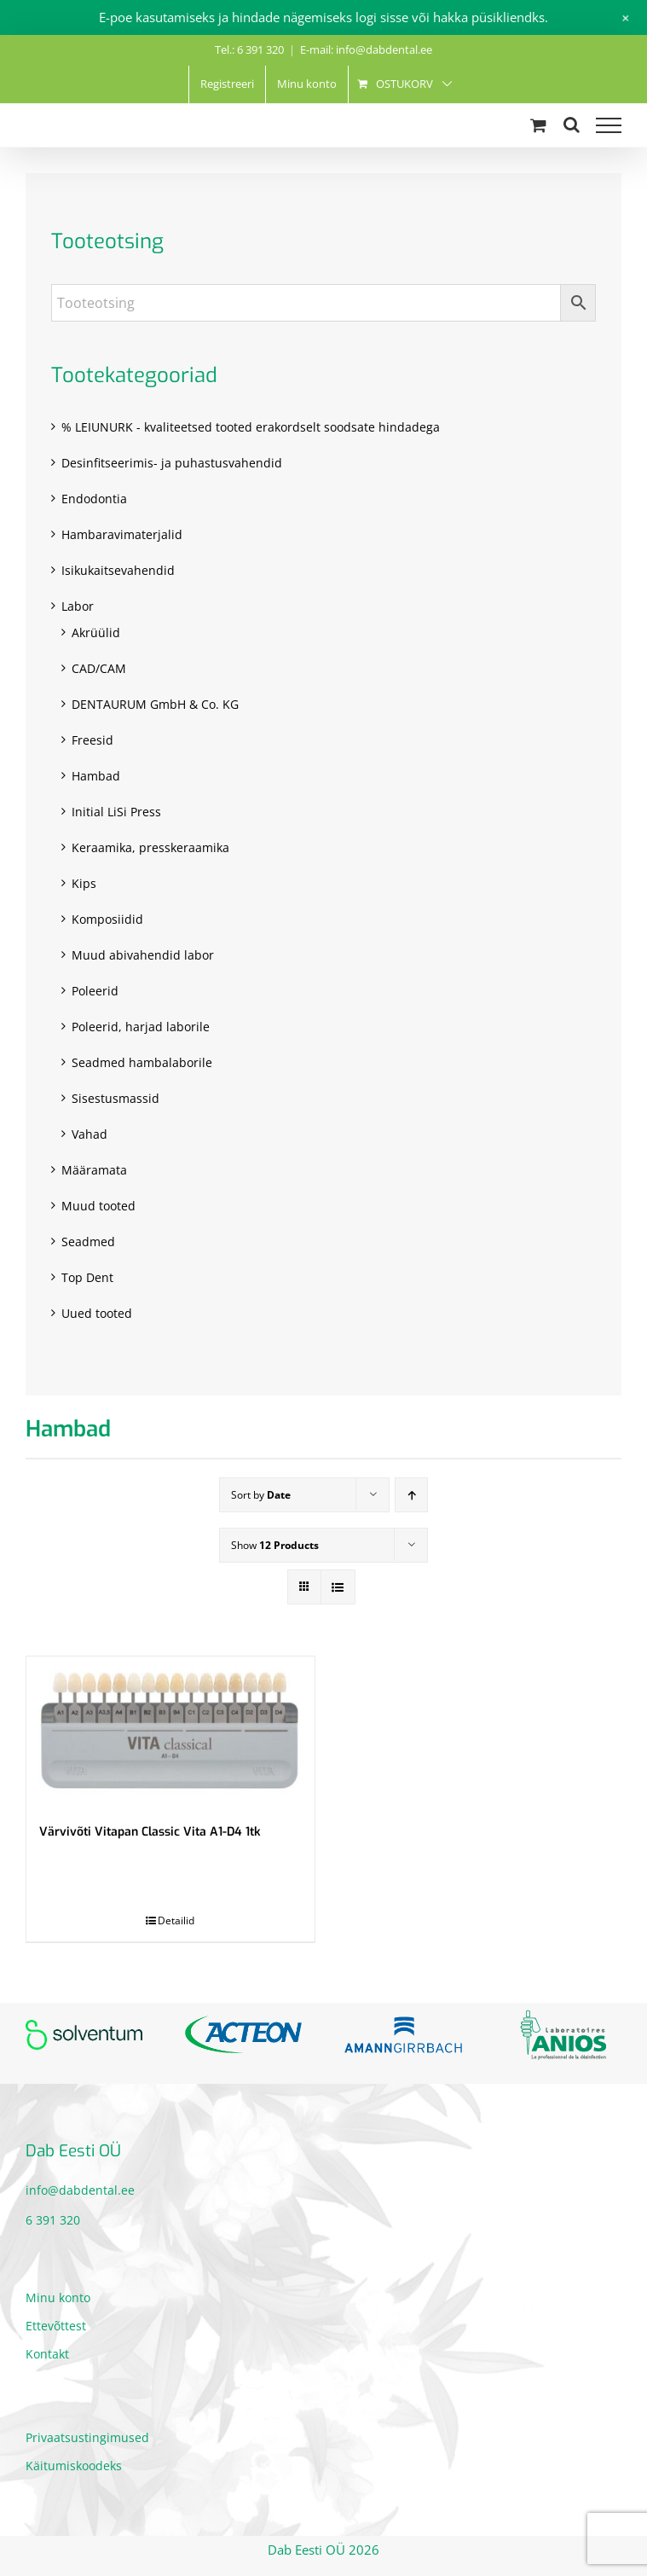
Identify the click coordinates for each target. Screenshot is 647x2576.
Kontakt (47, 2354)
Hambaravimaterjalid (121, 534)
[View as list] (338, 1587)
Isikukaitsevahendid (118, 570)
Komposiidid (107, 919)
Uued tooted (96, 1313)
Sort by (261, 1495)
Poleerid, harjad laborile (141, 1026)
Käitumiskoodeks (74, 2465)
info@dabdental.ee (80, 2190)
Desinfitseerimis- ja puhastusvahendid (171, 463)
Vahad (89, 1134)
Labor (77, 606)
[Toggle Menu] (608, 125)
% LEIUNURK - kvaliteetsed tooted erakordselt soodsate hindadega (250, 427)
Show (275, 1545)
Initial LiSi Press (116, 812)
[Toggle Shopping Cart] (538, 125)
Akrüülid (96, 632)
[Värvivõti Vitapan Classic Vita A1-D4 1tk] (170, 1731)
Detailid (176, 1920)
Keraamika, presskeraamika (150, 847)
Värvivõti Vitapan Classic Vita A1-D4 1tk (150, 1832)
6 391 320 (53, 2220)
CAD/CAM (99, 668)
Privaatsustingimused (87, 2437)
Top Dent (87, 1277)
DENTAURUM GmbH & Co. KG (155, 704)
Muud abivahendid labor (143, 955)
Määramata (94, 1170)
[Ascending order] (411, 1494)
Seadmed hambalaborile (142, 1062)
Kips (84, 883)
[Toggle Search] (571, 124)
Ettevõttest (56, 2326)
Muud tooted (98, 1206)
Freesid (92, 740)
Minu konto (58, 2297)
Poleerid (95, 991)
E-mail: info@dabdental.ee (366, 49)
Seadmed (88, 1241)
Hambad (96, 776)
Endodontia (94, 498)
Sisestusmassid (115, 1098)
